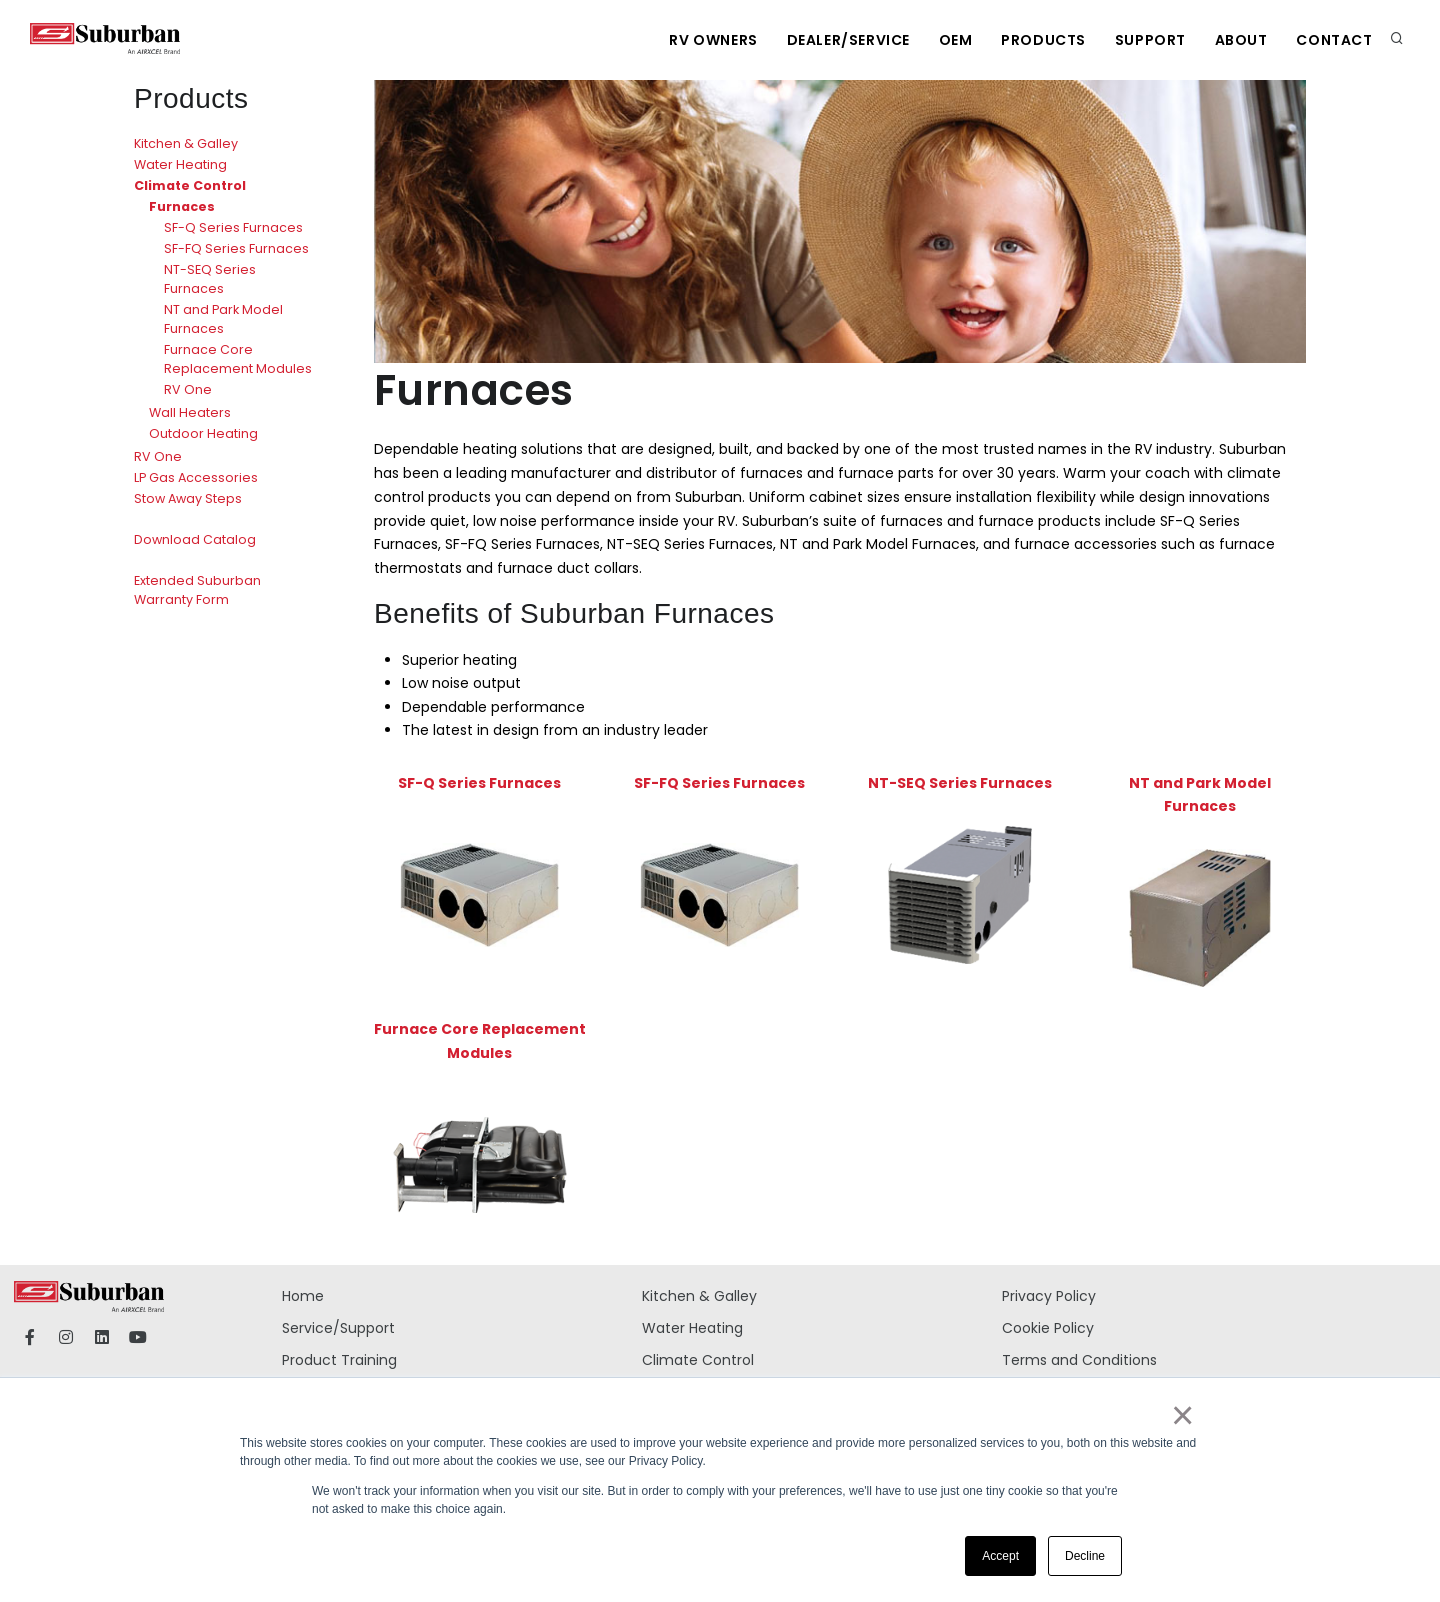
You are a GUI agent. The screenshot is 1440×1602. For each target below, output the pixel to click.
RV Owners (705, 40)
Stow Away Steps (188, 498)
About (1239, 40)
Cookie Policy (1048, 1328)
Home (303, 1296)
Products (1039, 40)
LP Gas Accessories (196, 477)
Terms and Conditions (1079, 1360)
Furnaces (182, 206)
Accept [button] (1000, 1556)
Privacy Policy (1049, 1296)
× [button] (1181, 1415)
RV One (188, 389)
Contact (1334, 40)
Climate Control (190, 185)
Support (1147, 40)
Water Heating (180, 164)
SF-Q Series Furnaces (233, 227)
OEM (950, 40)
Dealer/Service (841, 40)
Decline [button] (1085, 1556)
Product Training (339, 1360)
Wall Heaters (190, 412)
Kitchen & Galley (186, 143)
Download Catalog (195, 539)
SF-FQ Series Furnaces (236, 248)
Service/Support (338, 1328)
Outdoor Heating (203, 433)
